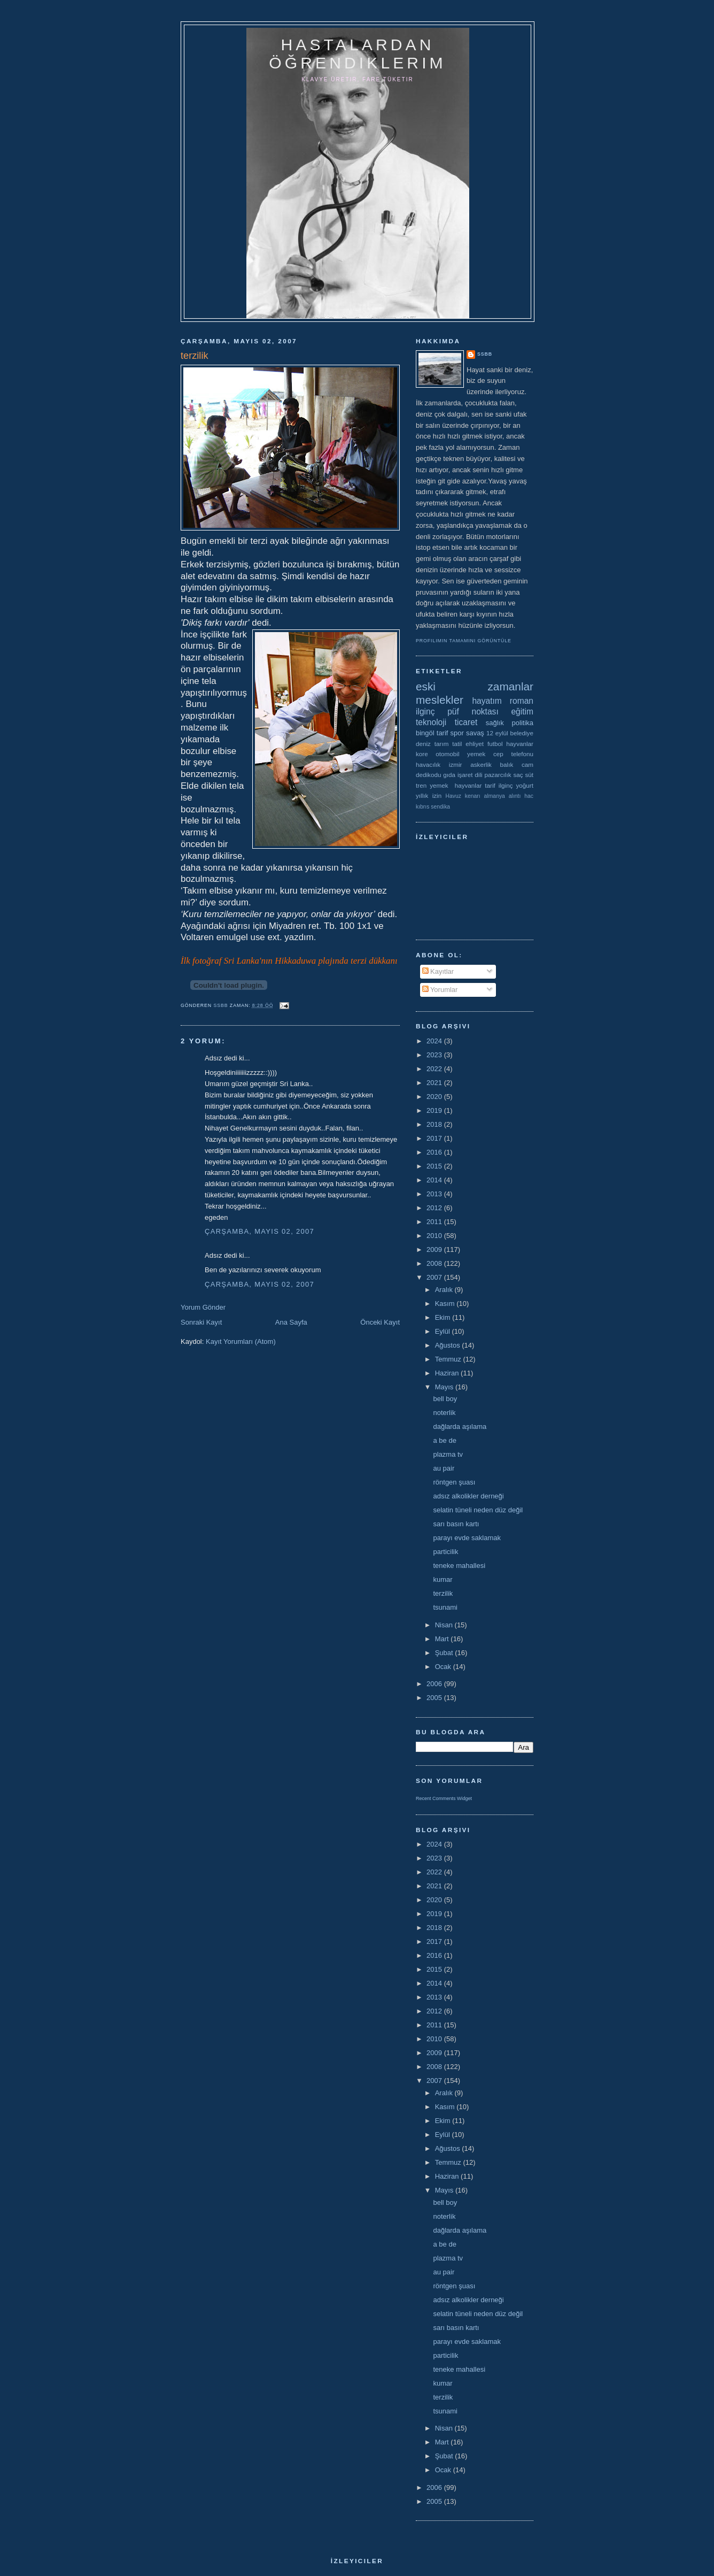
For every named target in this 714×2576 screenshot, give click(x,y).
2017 (435, 1138)
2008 (435, 1263)
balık (507, 764)
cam (527, 764)
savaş (475, 733)
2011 (435, 1222)
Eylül (443, 1331)
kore (422, 753)
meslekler (439, 700)
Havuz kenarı (462, 796)
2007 (435, 1277)
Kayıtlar (438, 971)
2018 (435, 1124)
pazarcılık (498, 774)
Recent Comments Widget (444, 1798)
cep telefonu (513, 753)
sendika (440, 807)
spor (457, 733)
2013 (435, 1194)
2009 (435, 1249)
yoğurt (524, 785)
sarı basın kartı (456, 1524)
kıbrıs (422, 807)
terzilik (443, 1593)
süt (529, 774)
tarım (441, 743)
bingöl (425, 733)
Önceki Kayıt (380, 1322)
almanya (494, 796)
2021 (435, 1083)
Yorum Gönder (203, 1307)
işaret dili (470, 774)
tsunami (445, 1607)
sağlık (495, 723)
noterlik (444, 1413)
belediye (521, 732)
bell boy (445, 1399)
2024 (435, 1041)
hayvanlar (519, 743)
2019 (435, 1110)
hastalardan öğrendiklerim (357, 54)
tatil (457, 743)
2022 (435, 1069)
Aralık (445, 1290)
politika (522, 723)
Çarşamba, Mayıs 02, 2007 (259, 1231)
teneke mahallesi (459, 1566)
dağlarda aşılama (459, 1426)
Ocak (444, 1667)
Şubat (445, 1653)
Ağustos (448, 1345)
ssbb (484, 354)
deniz (423, 743)
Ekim (444, 1317)
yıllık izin (428, 795)
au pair (443, 1468)
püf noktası (473, 711)
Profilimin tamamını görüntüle (463, 640)
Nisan (445, 1625)
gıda (449, 774)
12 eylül (497, 732)
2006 (435, 1684)
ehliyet (474, 743)
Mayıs (445, 1387)
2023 (435, 1055)
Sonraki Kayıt (201, 1322)
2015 (435, 1166)
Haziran (448, 1373)
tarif (442, 733)
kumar (442, 1579)
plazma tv (448, 1454)
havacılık (428, 764)
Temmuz (449, 1359)
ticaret (466, 722)
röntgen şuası (454, 1482)
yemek (476, 753)
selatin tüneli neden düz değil (478, 1510)
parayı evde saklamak (466, 1538)
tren (421, 785)
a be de (444, 1440)
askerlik (481, 764)
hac (528, 796)
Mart (443, 1639)
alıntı (515, 796)
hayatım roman (502, 700)
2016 (435, 1152)
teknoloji (431, 722)
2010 (435, 1236)
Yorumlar (440, 990)
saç (518, 774)
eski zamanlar (474, 686)
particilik (445, 1552)
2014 (435, 1180)
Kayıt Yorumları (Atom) (241, 1341)
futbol (495, 743)
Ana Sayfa (291, 1322)
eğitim (522, 711)
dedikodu (428, 774)
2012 (435, 1208)
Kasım (445, 1303)
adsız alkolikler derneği (468, 1496)
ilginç (425, 711)
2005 (435, 1698)
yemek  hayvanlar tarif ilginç (471, 785)
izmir (455, 764)
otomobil (447, 753)
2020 (435, 1097)
